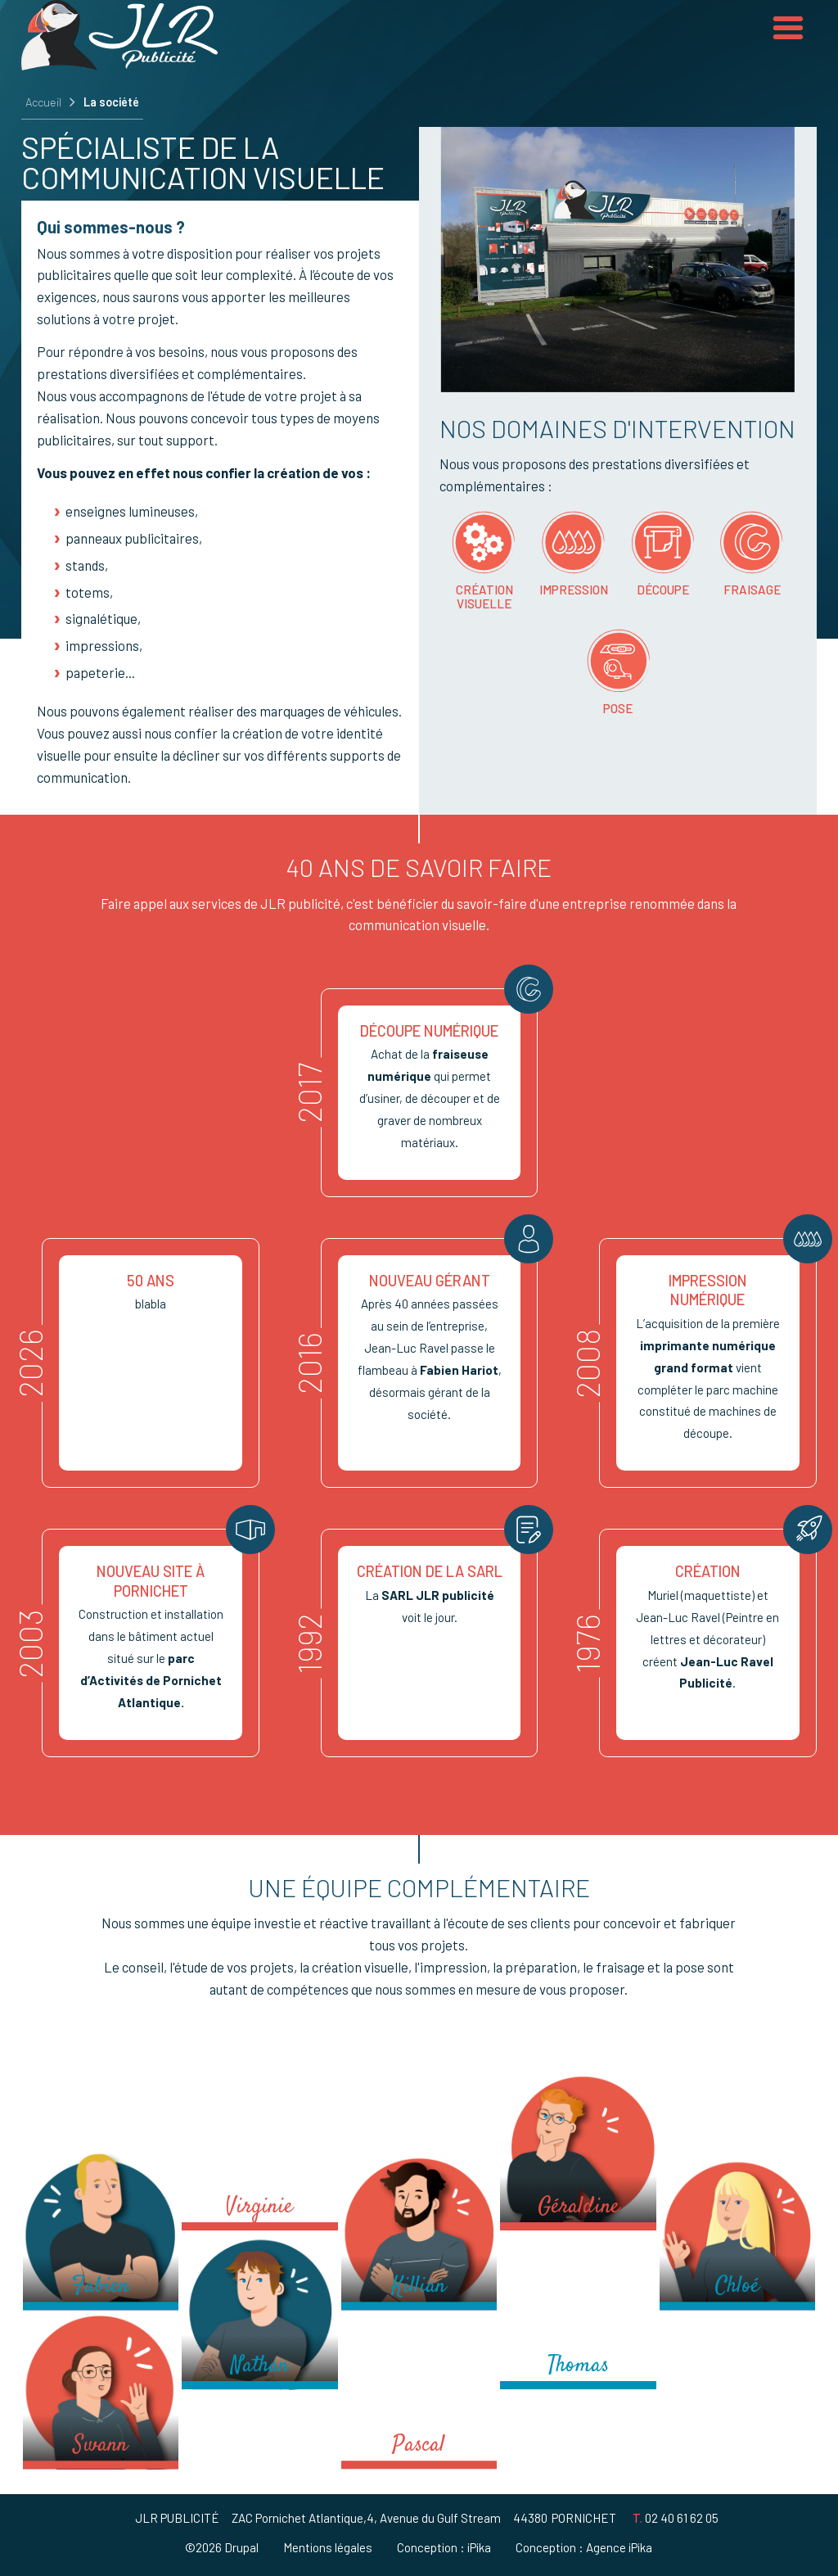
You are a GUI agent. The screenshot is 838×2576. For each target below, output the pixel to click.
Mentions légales (327, 2547)
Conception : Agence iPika (584, 2547)
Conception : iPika (444, 2547)
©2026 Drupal (222, 2547)
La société (111, 102)
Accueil (43, 102)
